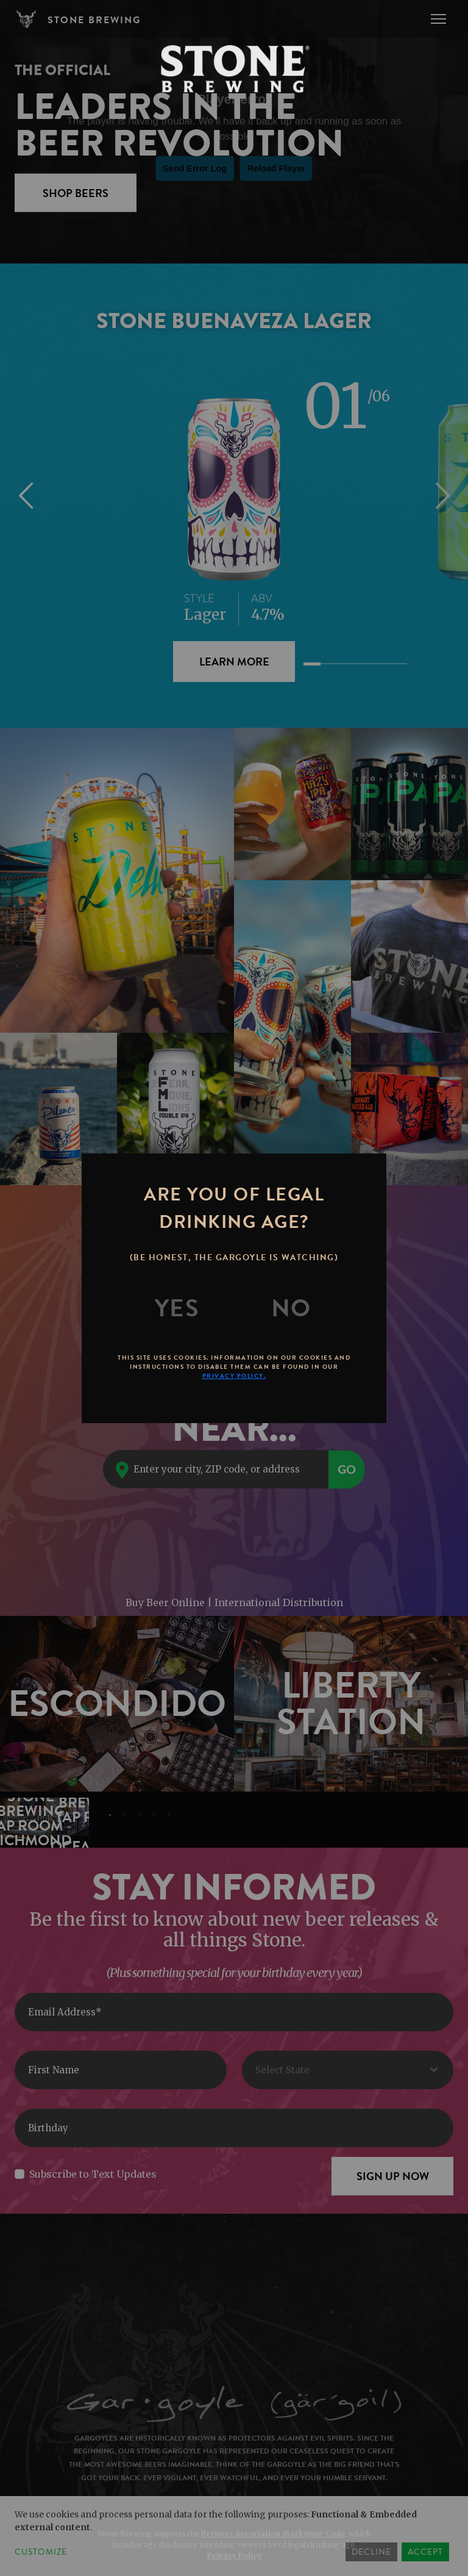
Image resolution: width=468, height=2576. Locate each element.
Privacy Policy (234, 2555)
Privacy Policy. (234, 1375)
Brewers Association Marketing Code (273, 2533)
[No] (291, 1308)
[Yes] (177, 1308)
